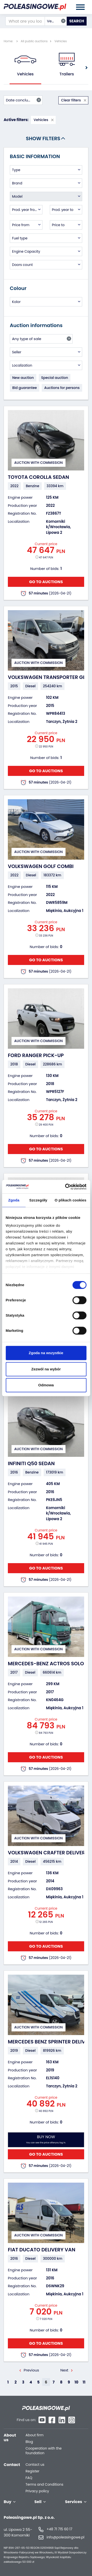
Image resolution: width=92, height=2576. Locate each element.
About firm (34, 2435)
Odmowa (46, 1385)
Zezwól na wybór (46, 1369)
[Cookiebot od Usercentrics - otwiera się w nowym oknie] (65, 1187)
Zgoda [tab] (13, 1200)
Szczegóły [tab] (38, 1200)
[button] (86, 67)
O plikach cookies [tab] (70, 1200)
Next (67, 2370)
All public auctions (34, 41)
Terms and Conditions (44, 2484)
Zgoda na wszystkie (46, 1353)
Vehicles (60, 41)
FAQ (29, 2478)
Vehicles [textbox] (56, 21)
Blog (29, 2441)
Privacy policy (37, 2491)
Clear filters (71, 100)
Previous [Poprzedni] (28, 2370)
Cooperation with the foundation (44, 2450)
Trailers (66, 74)
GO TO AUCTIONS (46, 582)
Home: (9, 41)
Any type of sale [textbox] (41, 339)
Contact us (35, 2464)
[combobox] (56, 21)
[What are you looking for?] (25, 21)
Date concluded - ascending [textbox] (24, 100)
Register (32, 2471)
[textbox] (46, 169)
